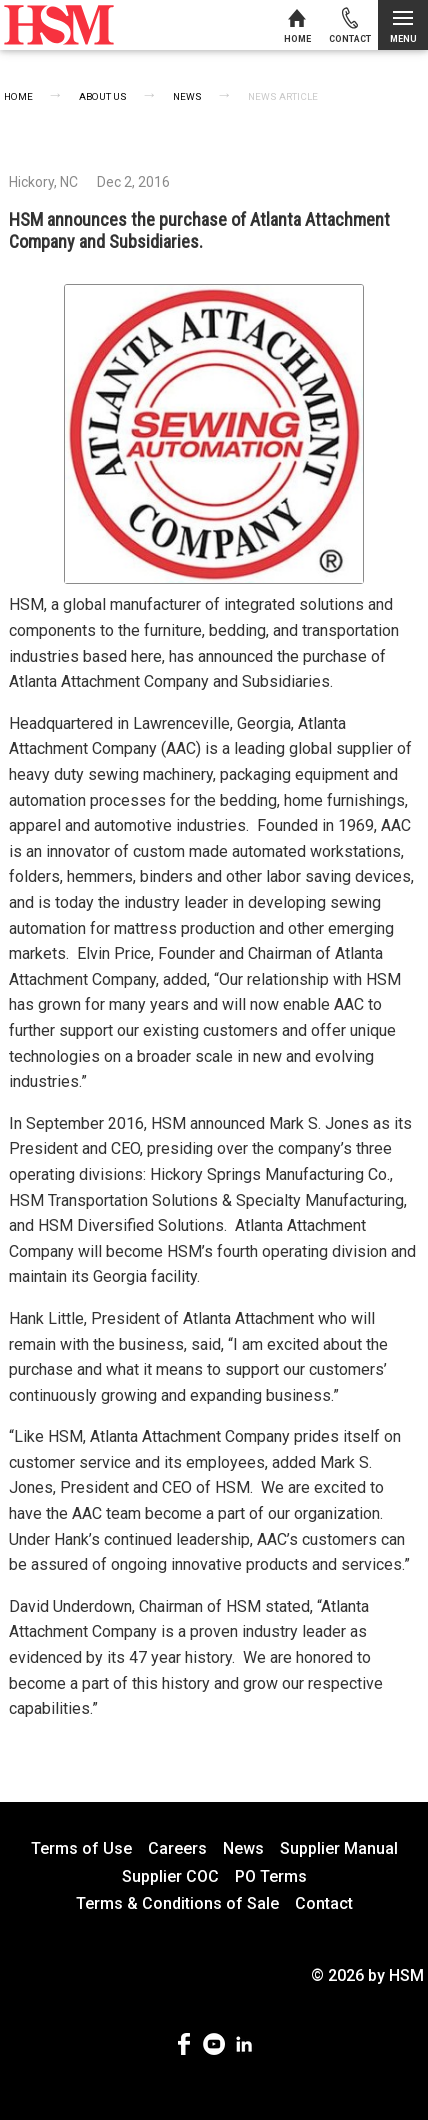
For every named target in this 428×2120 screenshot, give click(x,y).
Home (18, 96)
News (187, 96)
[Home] (297, 25)
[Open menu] (403, 25)
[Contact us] (350, 25)
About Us (103, 96)
